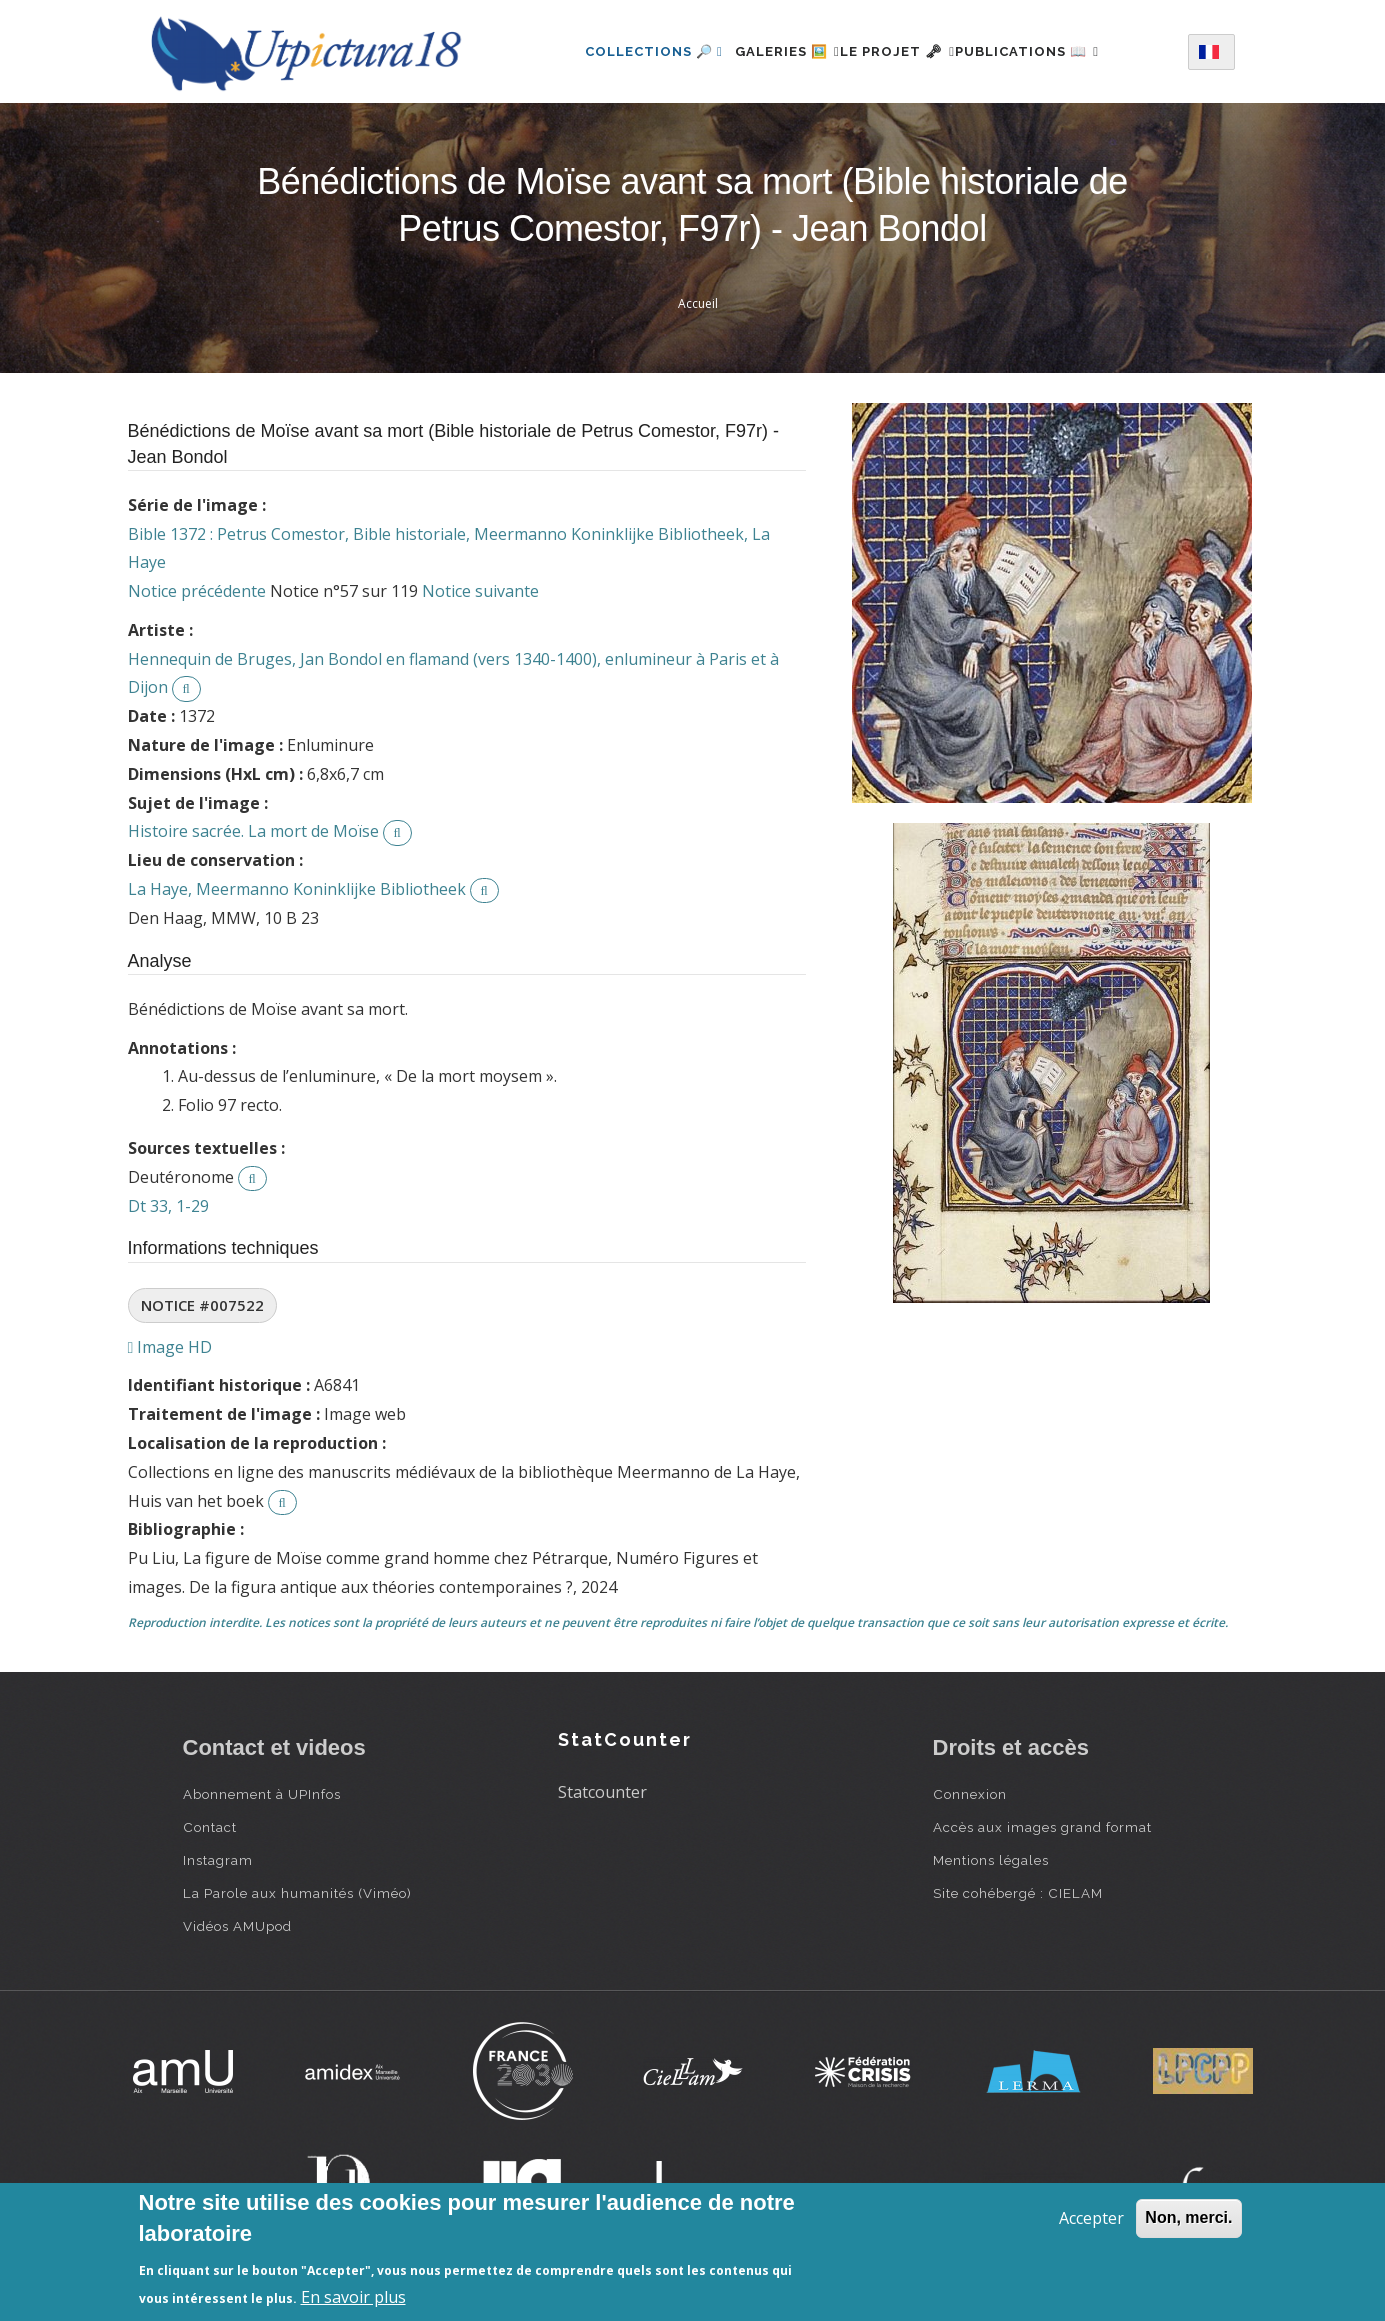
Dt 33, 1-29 (168, 1206)
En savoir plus (353, 2297)
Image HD (170, 1347)
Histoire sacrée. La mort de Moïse (253, 831)
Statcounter (602, 1792)
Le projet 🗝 (897, 51)
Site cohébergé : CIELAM (1018, 1893)
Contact (210, 1827)
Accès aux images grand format (1042, 1827)
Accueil (698, 303)
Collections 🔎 (619, 51)
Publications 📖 (1051, 51)
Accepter (1091, 2218)
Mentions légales (991, 1860)
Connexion (970, 1794)
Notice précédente (197, 591)
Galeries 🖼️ (763, 51)
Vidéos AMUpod (237, 1926)
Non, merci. (1188, 2217)
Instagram (218, 1860)
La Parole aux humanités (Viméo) (297, 1893)
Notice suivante (480, 591)
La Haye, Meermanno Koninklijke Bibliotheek (297, 889)
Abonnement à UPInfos (262, 1794)
